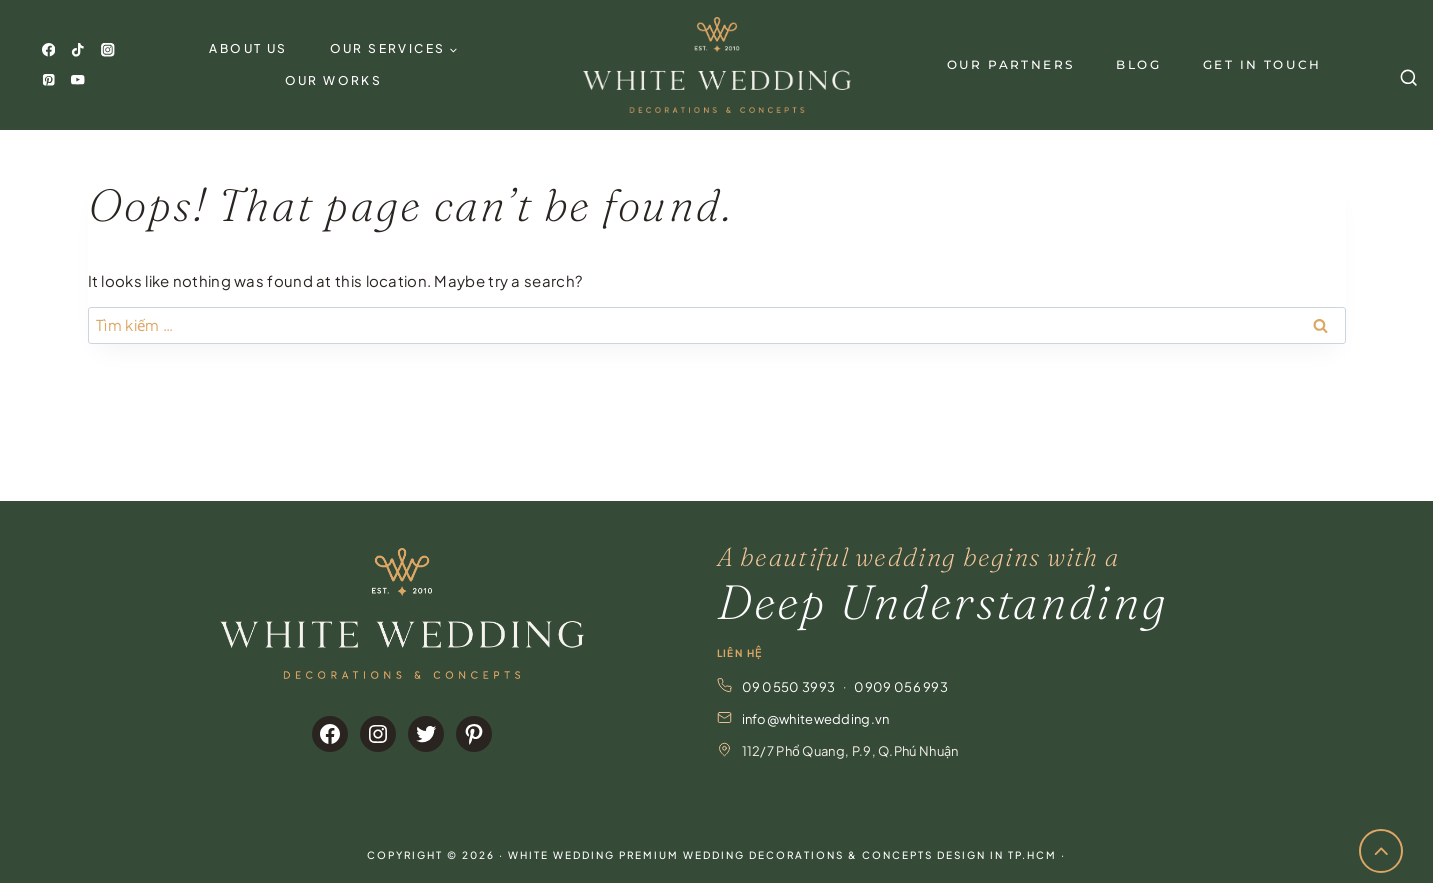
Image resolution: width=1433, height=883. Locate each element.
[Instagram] (107, 50)
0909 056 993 (901, 687)
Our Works (334, 80)
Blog (1138, 64)
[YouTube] (78, 79)
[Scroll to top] (1381, 851)
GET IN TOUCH (1262, 64)
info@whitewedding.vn (816, 719)
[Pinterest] (48, 79)
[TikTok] (78, 50)
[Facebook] (48, 50)
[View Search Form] (1406, 64)
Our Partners (1011, 64)
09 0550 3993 (789, 687)
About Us (248, 48)
